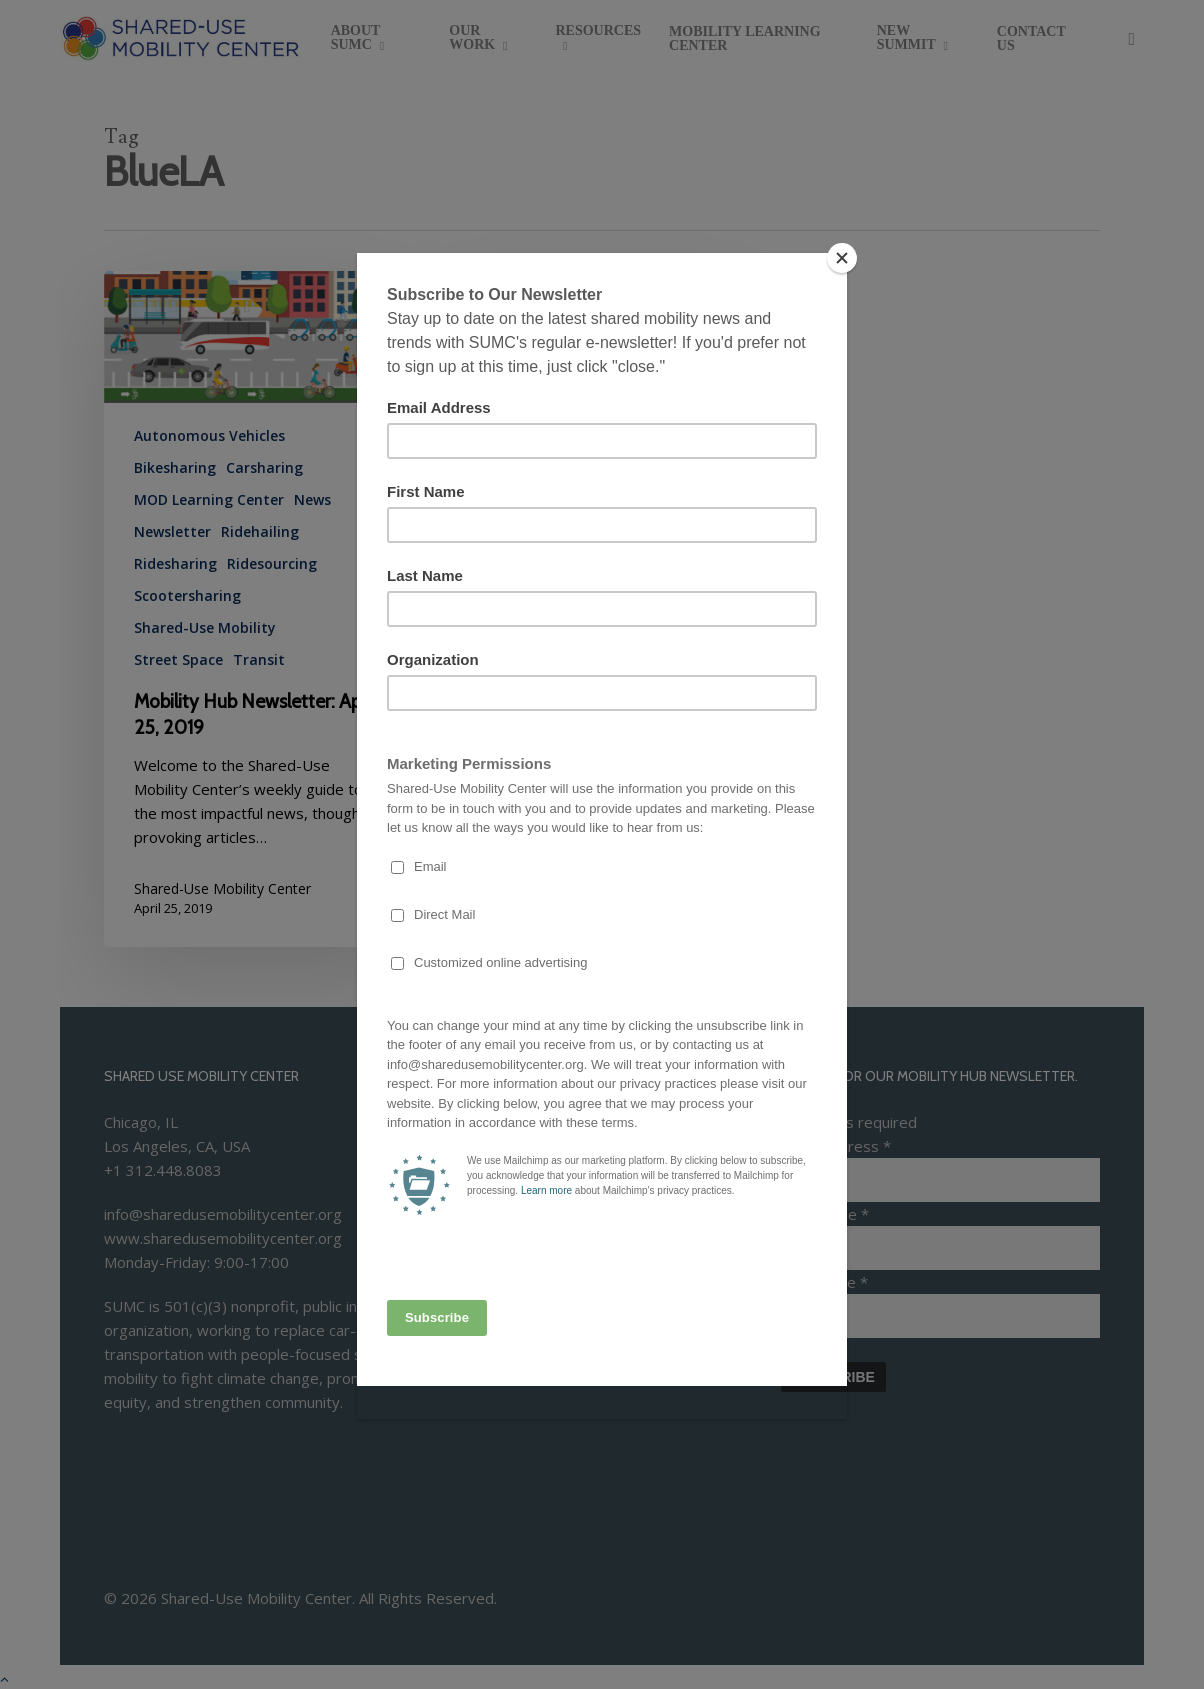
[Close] (842, 258)
